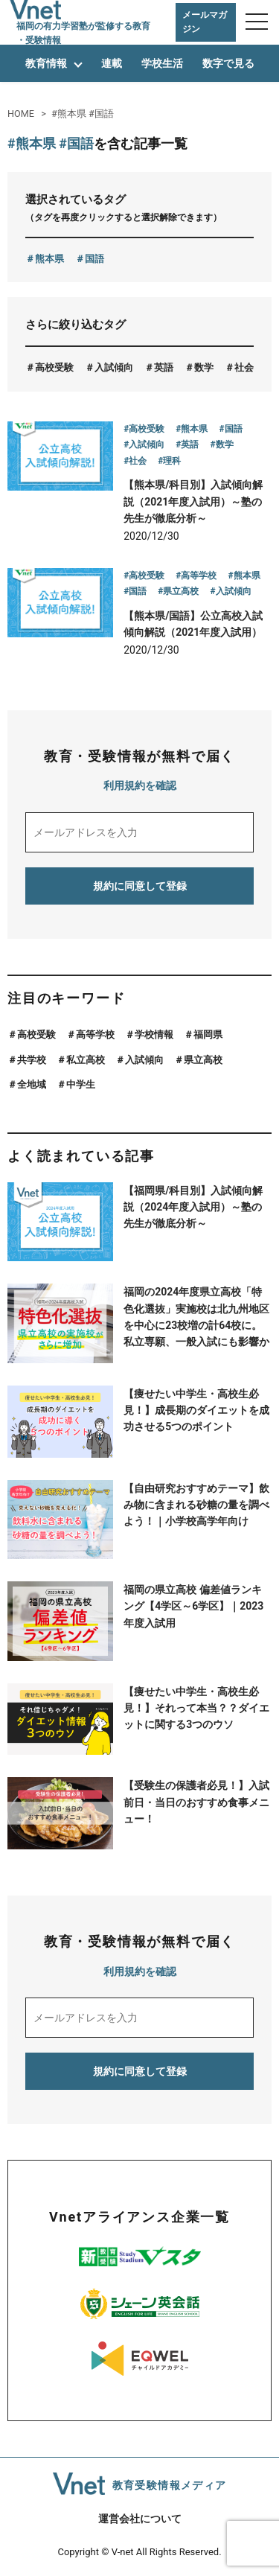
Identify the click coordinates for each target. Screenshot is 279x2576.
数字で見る (228, 63)
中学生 (80, 1084)
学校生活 (162, 63)
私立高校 (85, 1059)
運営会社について (140, 2519)
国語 (94, 258)
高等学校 (95, 1034)
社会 (244, 367)
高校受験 (54, 367)
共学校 (31, 1059)
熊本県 (49, 258)
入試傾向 (113, 367)
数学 (204, 367)
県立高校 (203, 1059)
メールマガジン (204, 22)
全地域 (31, 1084)
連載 (111, 63)
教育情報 (46, 63)
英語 (163, 367)
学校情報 (154, 1034)
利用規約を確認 (139, 785)
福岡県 (207, 1034)
